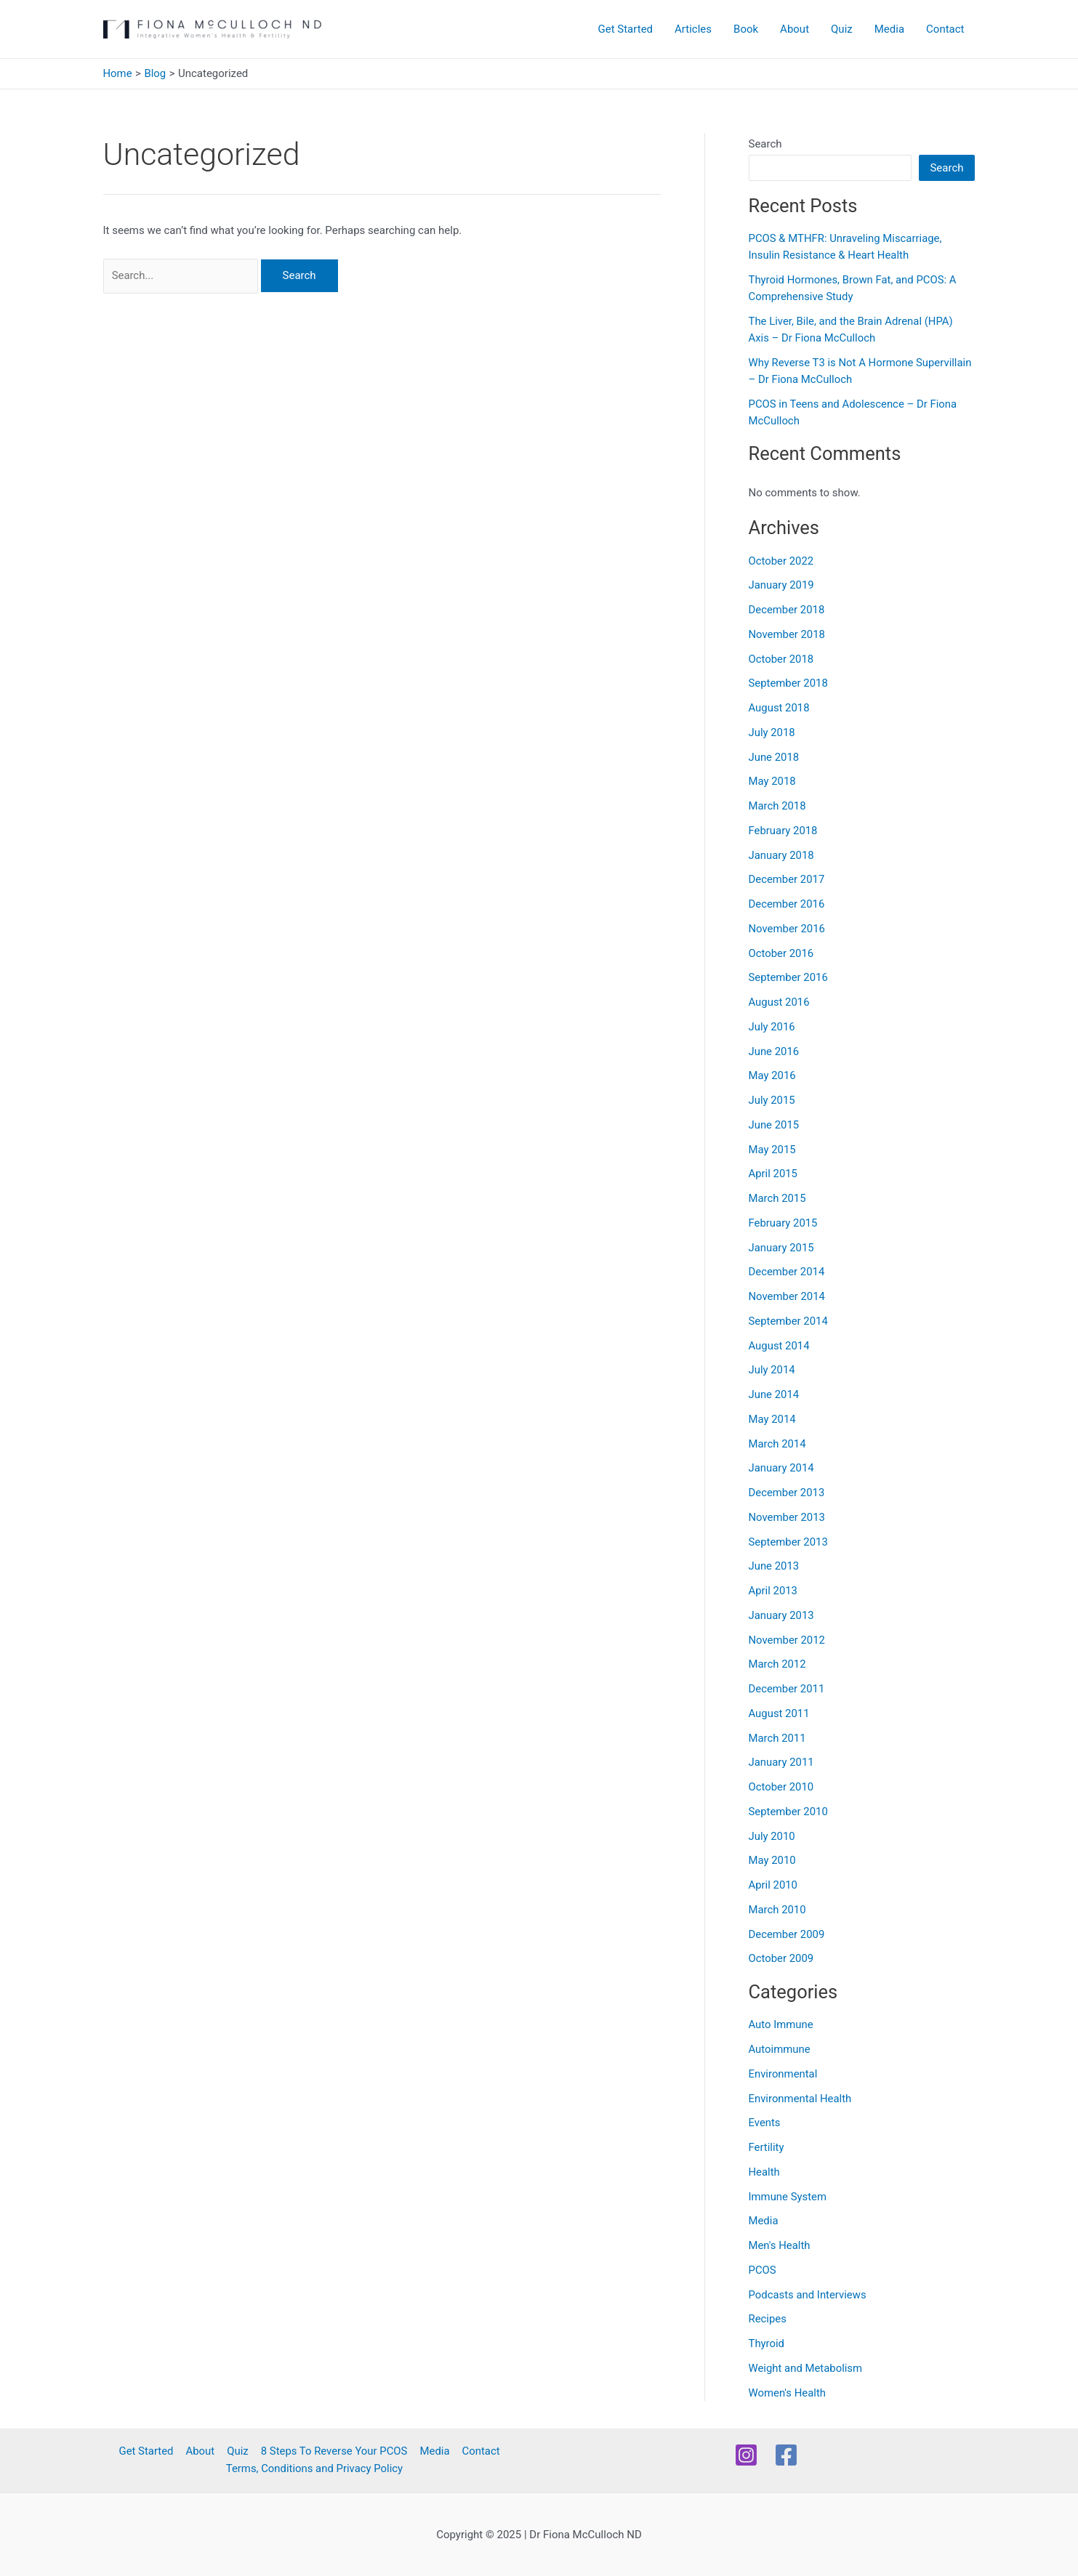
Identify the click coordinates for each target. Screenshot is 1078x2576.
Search (765, 143)
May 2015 (773, 1149)
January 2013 (782, 1615)
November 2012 (787, 1640)
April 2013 (773, 1590)
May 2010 (773, 1860)
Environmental (783, 2073)
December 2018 (787, 609)
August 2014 (779, 1345)
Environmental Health (801, 2098)
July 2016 (772, 1026)
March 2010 (778, 1909)
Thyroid (767, 2343)
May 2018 (773, 781)
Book (745, 29)
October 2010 (781, 1786)
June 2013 (774, 1565)
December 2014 (787, 1271)
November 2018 (787, 634)
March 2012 (778, 1664)
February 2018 (783, 830)
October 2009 (781, 1958)
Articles (693, 29)
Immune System (788, 2196)
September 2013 (789, 1542)
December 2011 (787, 1688)
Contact (945, 29)
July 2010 (772, 1836)
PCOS (762, 2270)
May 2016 (773, 1075)
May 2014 (773, 1419)
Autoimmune (780, 2049)
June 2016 (774, 1051)
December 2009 (787, 1934)
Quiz (842, 29)
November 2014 (787, 1296)
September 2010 (789, 1811)
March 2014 (778, 1443)
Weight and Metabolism (806, 2368)
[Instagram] (746, 2455)
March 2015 (778, 1198)
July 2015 (772, 1100)
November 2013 (787, 1517)
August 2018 (779, 707)
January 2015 (782, 1247)
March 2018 (778, 805)
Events (765, 2122)
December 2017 (787, 879)
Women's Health (787, 2392)
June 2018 (774, 757)
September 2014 (789, 1321)
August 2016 (779, 1002)
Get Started (625, 29)
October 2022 (781, 561)
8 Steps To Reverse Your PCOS (333, 2451)
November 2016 (787, 928)
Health (765, 2172)
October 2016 (781, 953)
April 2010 (773, 1884)
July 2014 (772, 1369)
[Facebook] (786, 2455)
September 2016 (789, 977)
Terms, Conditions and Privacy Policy (314, 2469)
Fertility (766, 2147)
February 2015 (783, 1223)
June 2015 (774, 1124)
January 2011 (782, 1762)
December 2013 (787, 1492)
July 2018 (772, 732)
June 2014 (774, 1394)
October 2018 (781, 659)
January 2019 (782, 584)
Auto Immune (781, 2024)
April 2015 (773, 1173)
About (794, 29)
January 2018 (782, 855)
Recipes (768, 2318)
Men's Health (780, 2245)
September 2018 (789, 683)
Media (889, 29)
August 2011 (779, 1713)
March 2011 (778, 1738)
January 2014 (782, 1467)
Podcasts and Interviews (808, 2294)
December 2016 (787, 904)
